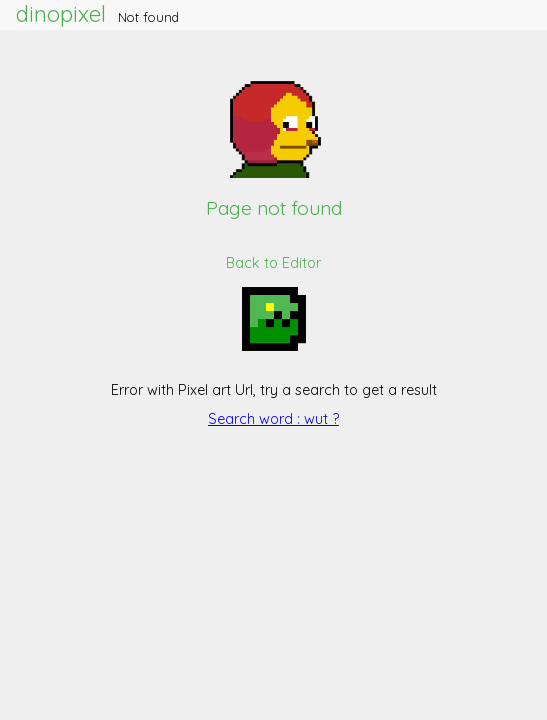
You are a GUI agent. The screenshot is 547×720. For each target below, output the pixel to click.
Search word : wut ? (273, 419)
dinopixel (61, 14)
